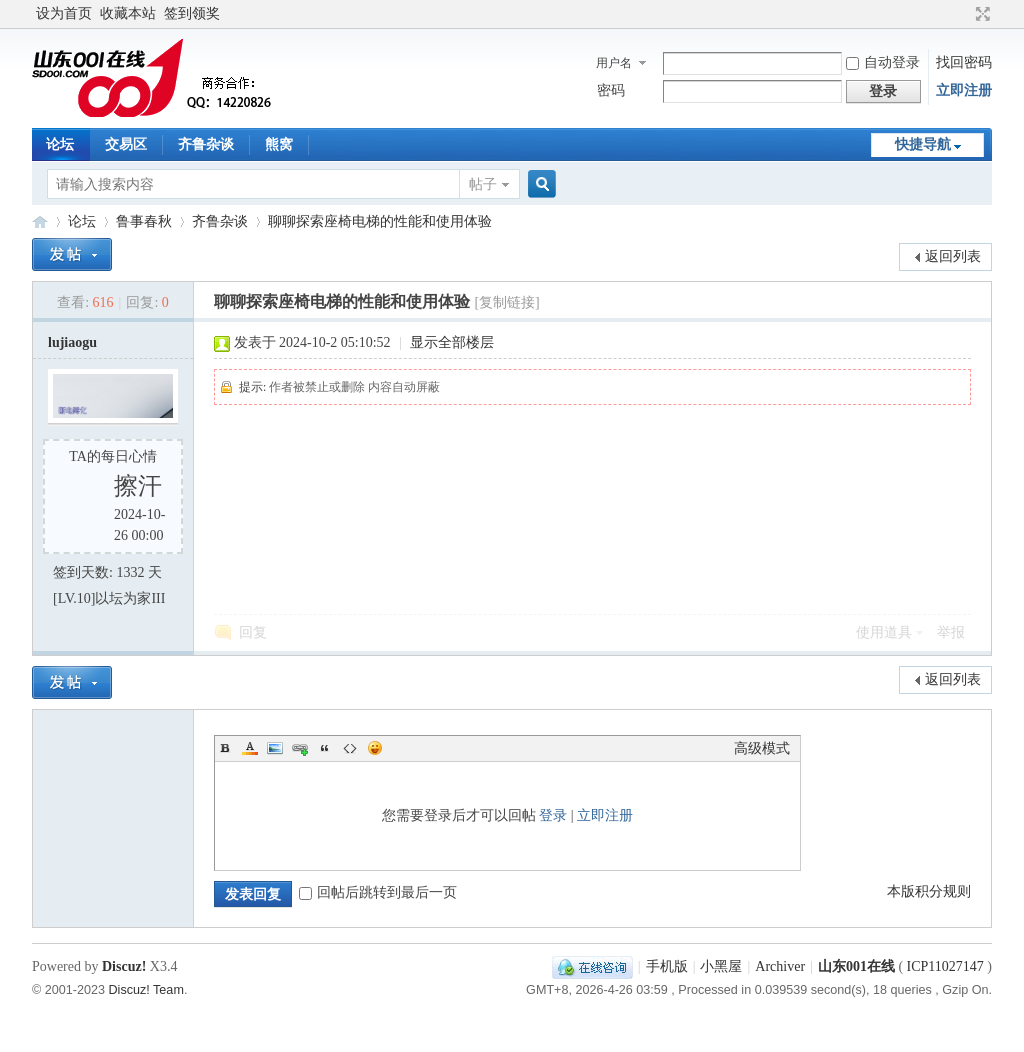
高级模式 (762, 748)
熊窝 (279, 144)
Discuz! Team (146, 990)
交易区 (126, 144)
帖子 (483, 184)
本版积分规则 (929, 891)
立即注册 (964, 90)
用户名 (614, 63)
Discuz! (124, 966)
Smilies (375, 748)
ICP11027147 (945, 966)
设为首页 (64, 13)
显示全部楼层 (452, 342)
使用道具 (884, 632)
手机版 (667, 966)
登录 (553, 815)
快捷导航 (923, 144)
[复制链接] (506, 302)
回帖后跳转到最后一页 (378, 892)
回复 (253, 632)
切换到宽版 (980, 14)
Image (275, 748)
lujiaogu (72, 342)
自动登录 (883, 62)
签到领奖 (192, 13)
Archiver (780, 966)
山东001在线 (40, 221)
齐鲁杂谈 (206, 144)
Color (250, 748)
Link (300, 748)
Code (350, 748)
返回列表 (953, 256)
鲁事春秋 (144, 221)
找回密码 (964, 62)
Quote (325, 748)
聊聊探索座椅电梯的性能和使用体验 (380, 221)
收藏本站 (128, 13)
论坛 (60, 144)
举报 (951, 632)
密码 (611, 90)
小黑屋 (721, 966)
